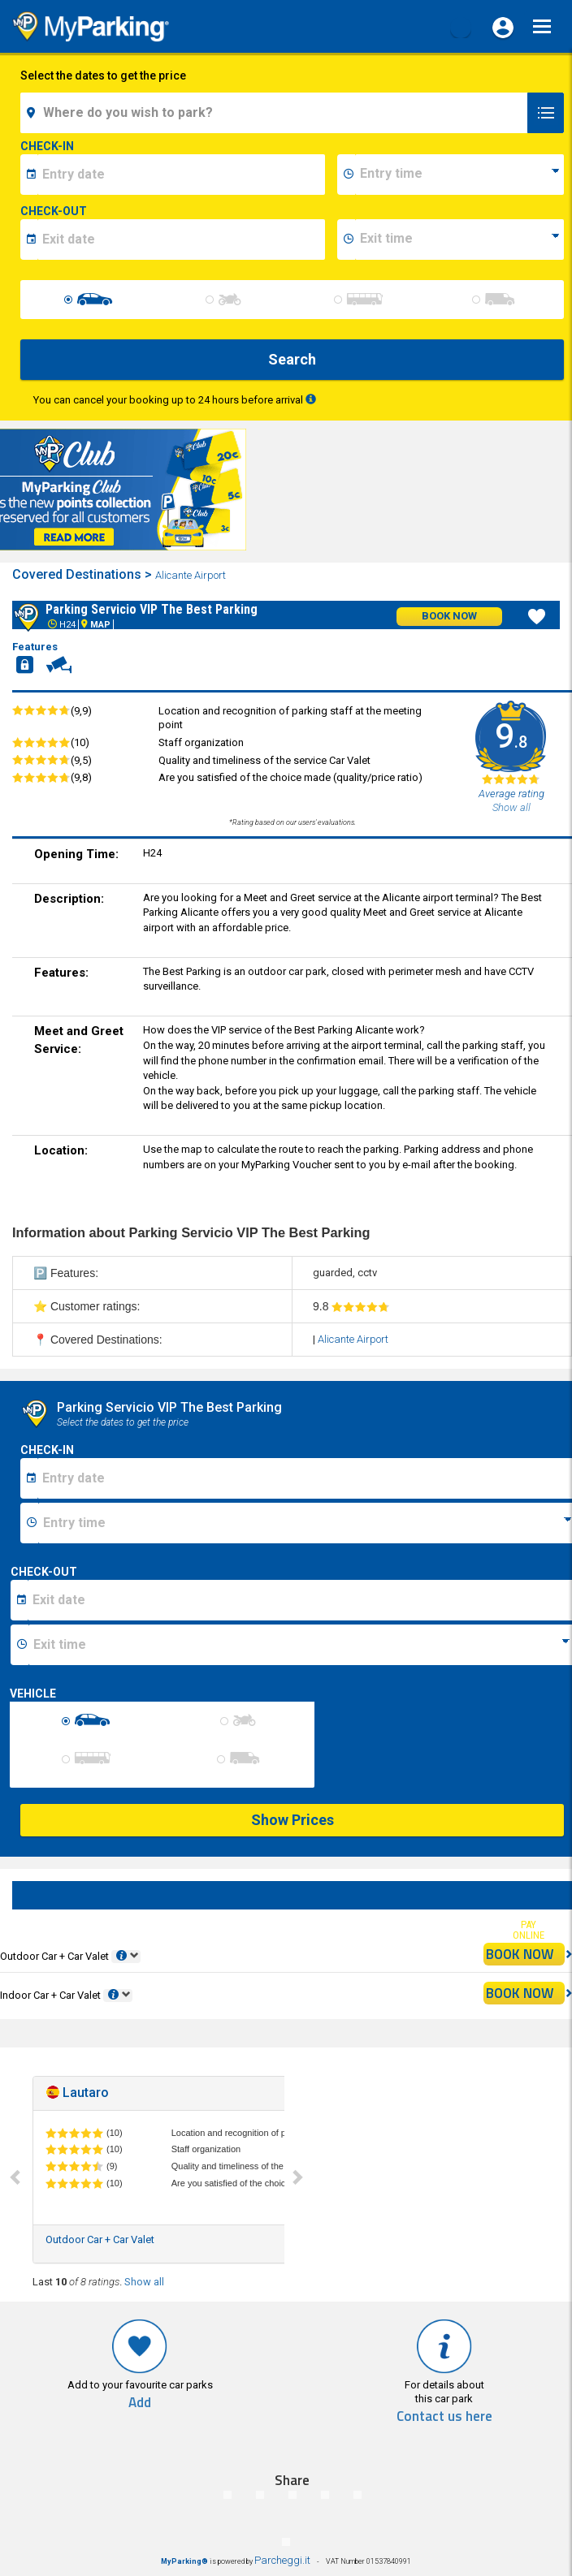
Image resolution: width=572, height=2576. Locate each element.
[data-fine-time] (459, 239)
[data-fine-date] (181, 239)
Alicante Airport (191, 575)
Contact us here (444, 2416)
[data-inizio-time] (459, 174)
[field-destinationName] (276, 113)
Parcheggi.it (282, 2560)
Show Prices (292, 1819)
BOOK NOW (525, 1954)
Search (292, 359)
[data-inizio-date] (181, 174)
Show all (144, 2282)
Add (139, 2403)
